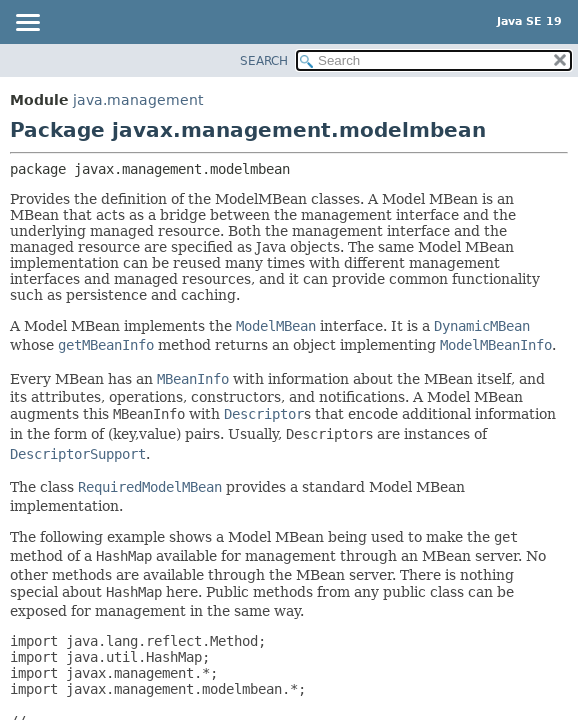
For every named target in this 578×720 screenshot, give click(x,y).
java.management (138, 100)
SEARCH (264, 61)
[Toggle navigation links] (27, 24)
